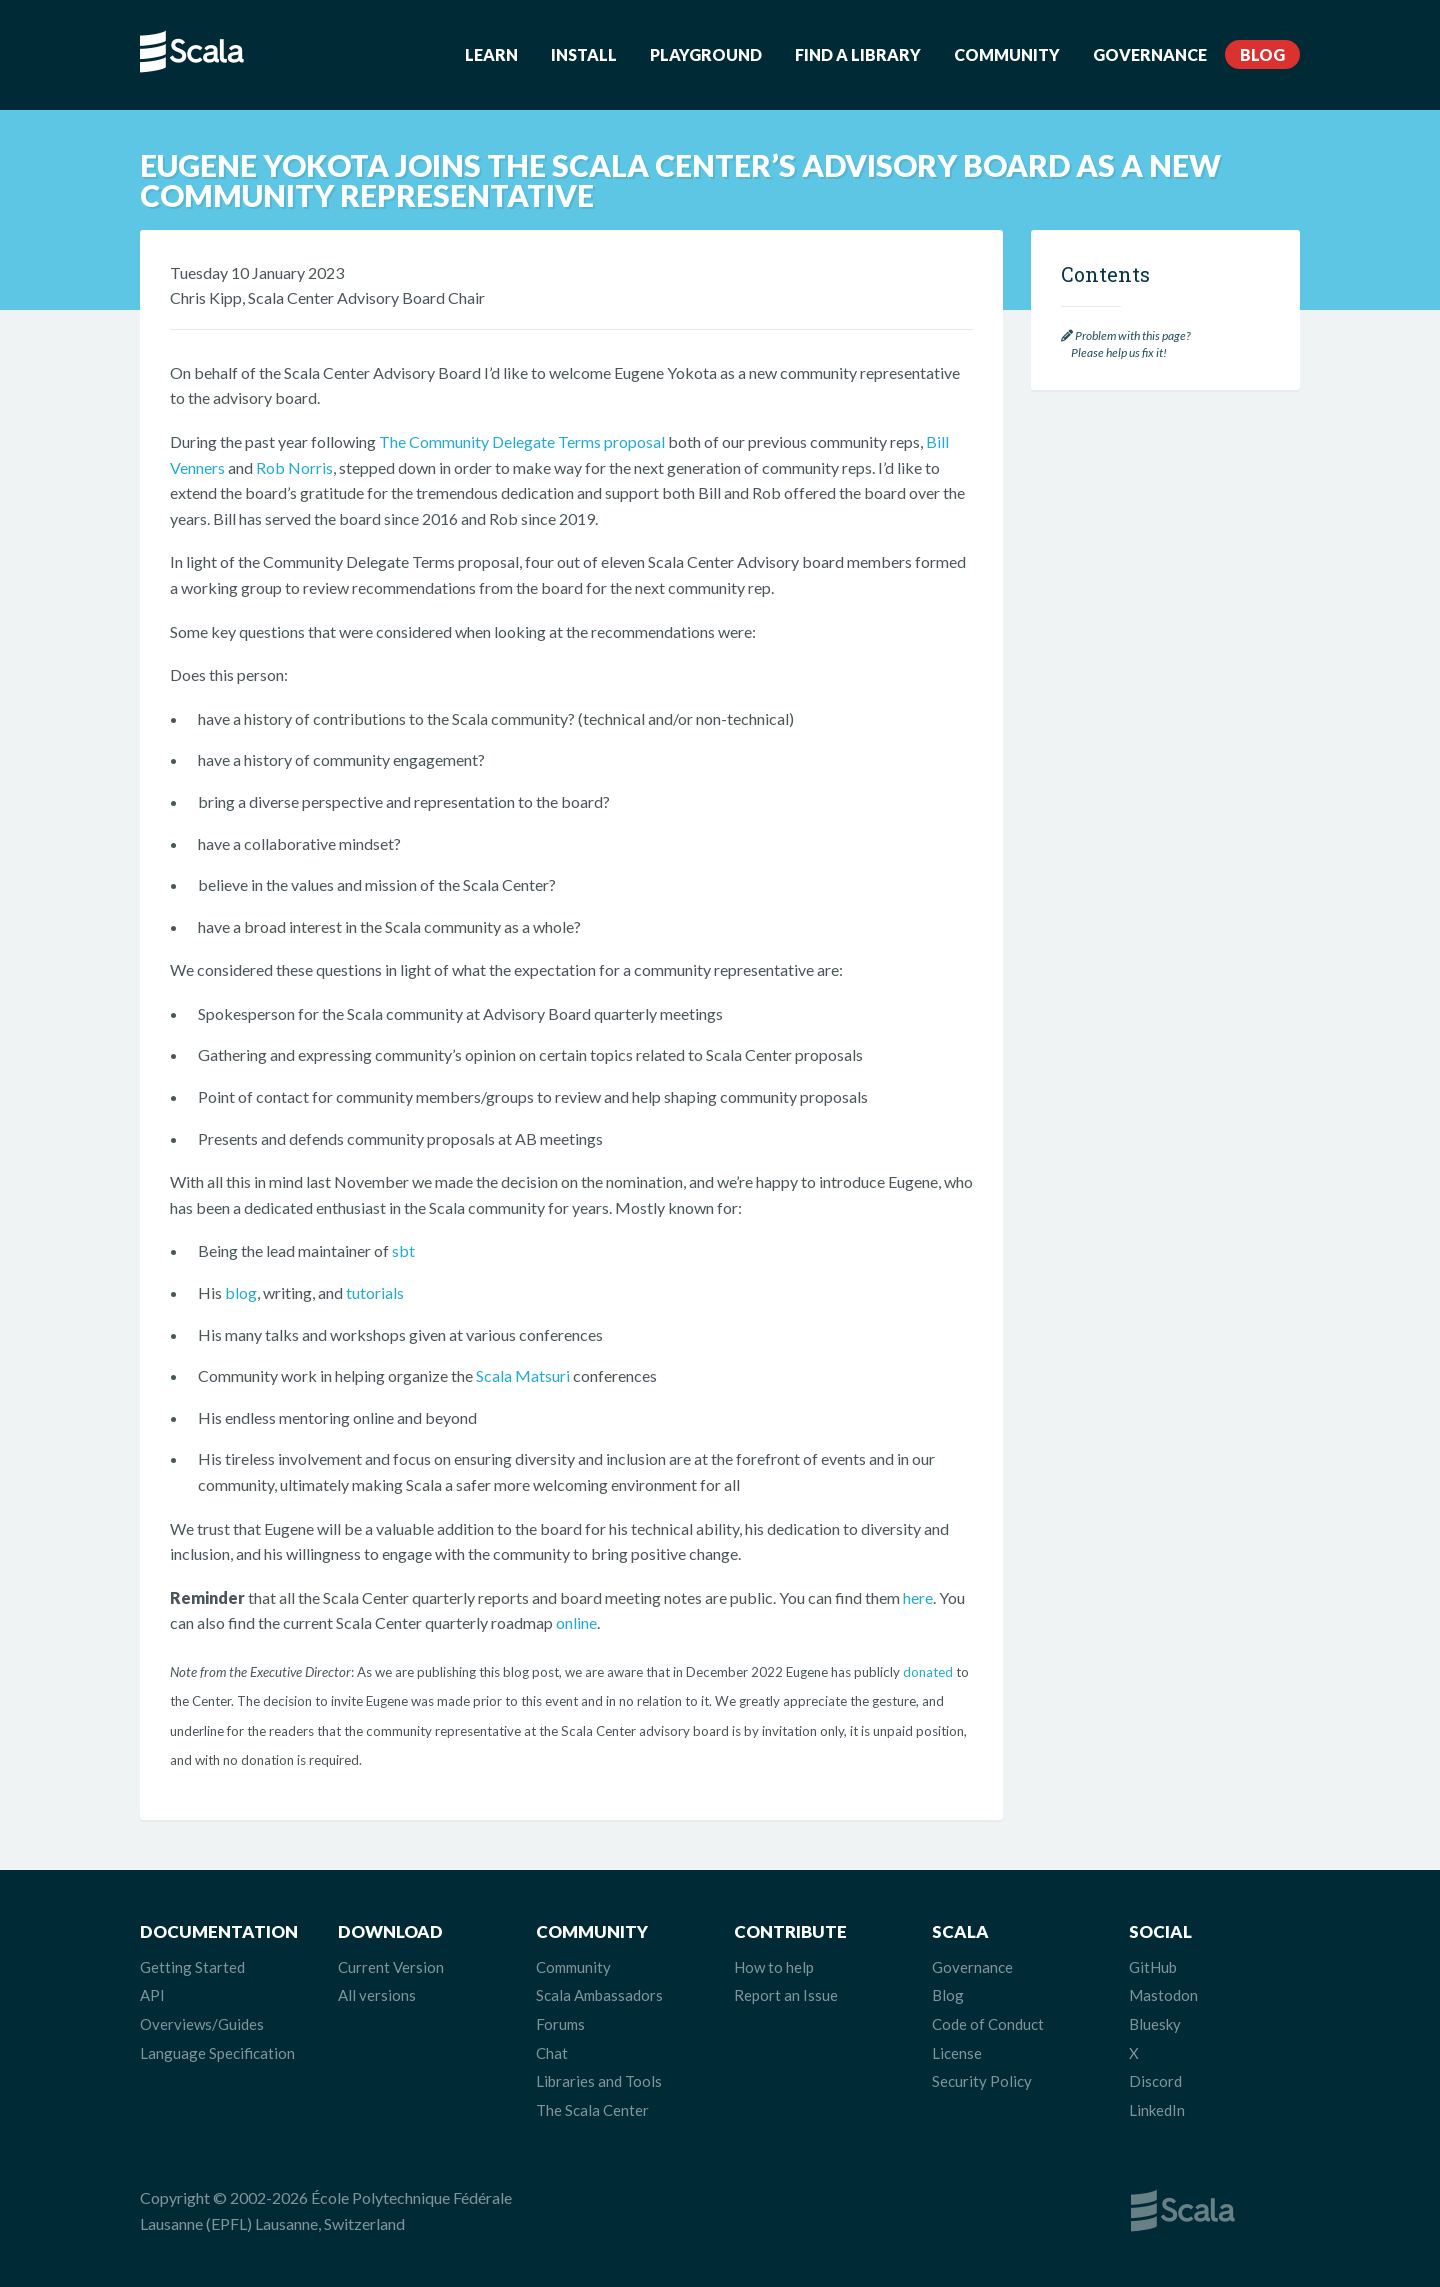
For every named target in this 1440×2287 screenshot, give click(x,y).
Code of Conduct (988, 2024)
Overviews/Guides (202, 2024)
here (918, 1597)
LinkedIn (1157, 2110)
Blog (1262, 54)
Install (584, 54)
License (957, 2053)
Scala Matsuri (523, 1375)
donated (928, 1672)
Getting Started (192, 1967)
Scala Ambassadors (599, 1995)
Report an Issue (786, 1995)
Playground (706, 54)
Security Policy (982, 2081)
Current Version (391, 1967)
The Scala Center (592, 2110)
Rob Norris (294, 467)
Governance (1150, 54)
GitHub (1153, 1967)
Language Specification (217, 2053)
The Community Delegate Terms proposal (522, 441)
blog (241, 1292)
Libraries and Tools (599, 2081)
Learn (491, 54)
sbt (403, 1250)
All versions (377, 1995)
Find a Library (858, 54)
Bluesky (1155, 2024)
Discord (1155, 2081)
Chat (552, 2053)
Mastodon (1163, 1995)
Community (1007, 54)
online (576, 1622)
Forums (560, 2024)
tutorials (375, 1292)
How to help (774, 1967)
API (152, 1995)
